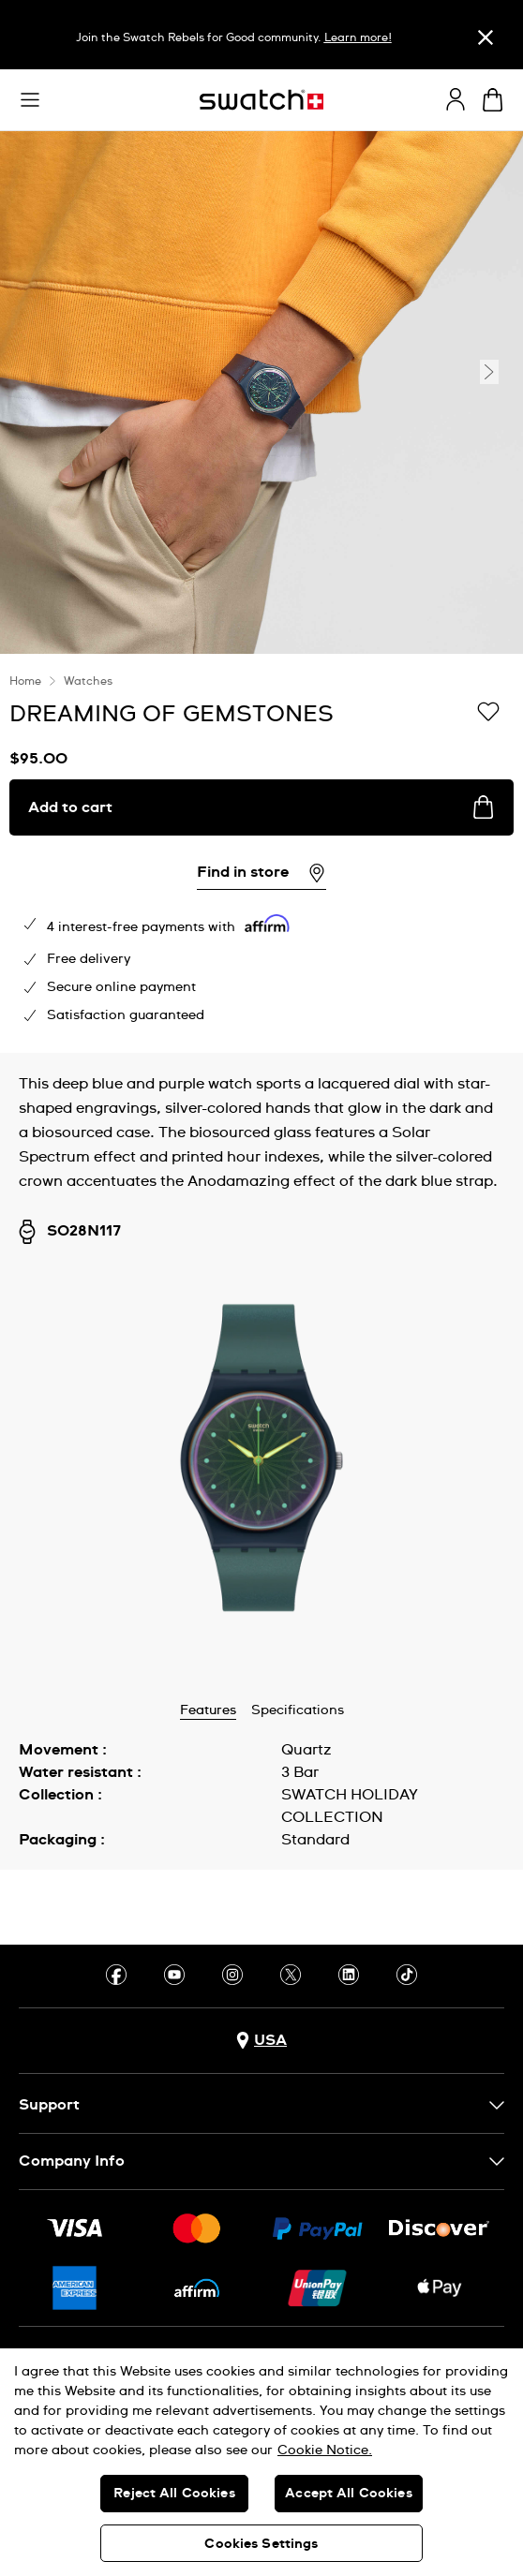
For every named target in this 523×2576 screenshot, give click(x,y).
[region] (261, 853)
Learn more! (358, 38)
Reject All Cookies (174, 2493)
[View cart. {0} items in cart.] (492, 99)
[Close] (485, 37)
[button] (30, 100)
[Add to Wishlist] (488, 713)
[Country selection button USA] (261, 2041)
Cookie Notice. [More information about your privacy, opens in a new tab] (324, 2450)
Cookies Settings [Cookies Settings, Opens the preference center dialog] (261, 2544)
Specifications (297, 1710)
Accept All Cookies (348, 2493)
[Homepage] (261, 100)
